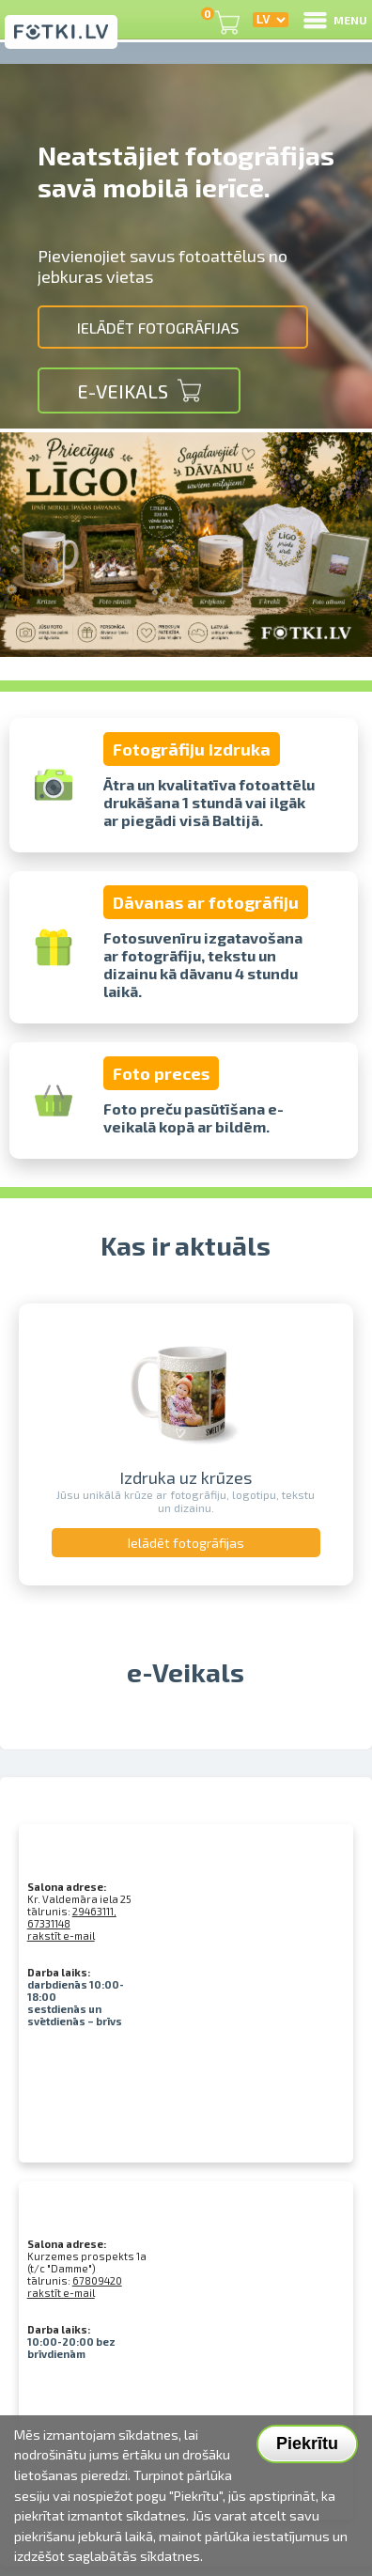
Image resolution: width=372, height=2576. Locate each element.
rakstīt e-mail (61, 1935)
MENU (334, 19)
